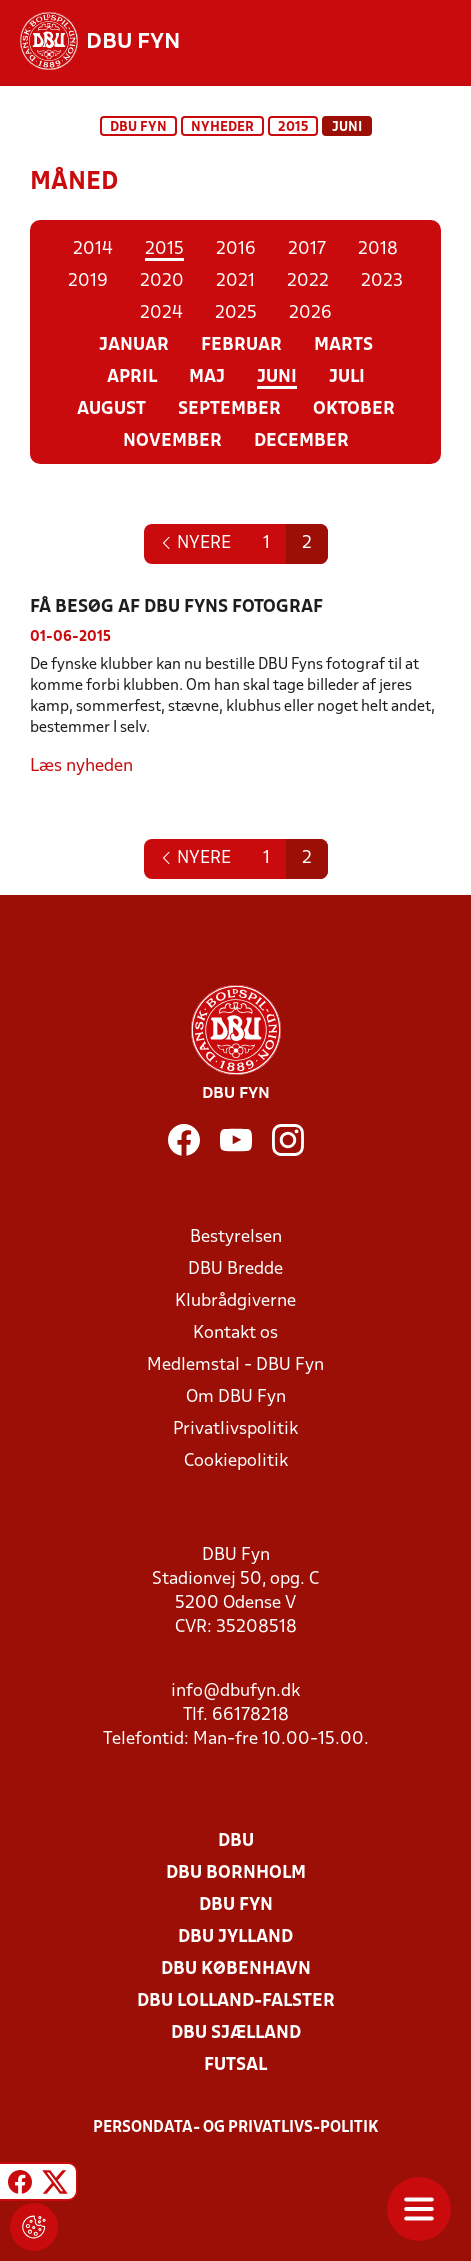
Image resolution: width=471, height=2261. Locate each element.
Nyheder (222, 127)
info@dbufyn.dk (235, 1691)
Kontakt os (235, 1333)
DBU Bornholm (236, 1873)
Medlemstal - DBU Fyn (235, 1365)
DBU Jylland (235, 1937)
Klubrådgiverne (235, 1301)
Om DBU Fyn (236, 1397)
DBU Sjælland (236, 2033)
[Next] (195, 544)
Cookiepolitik (236, 1461)
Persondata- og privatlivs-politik (236, 2128)
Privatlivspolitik (235, 1429)
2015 (293, 127)
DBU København (236, 1969)
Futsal (235, 2065)
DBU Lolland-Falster (236, 2001)
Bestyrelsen (236, 1237)
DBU (236, 1841)
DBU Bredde (235, 1269)
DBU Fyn (138, 127)
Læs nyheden (81, 766)
